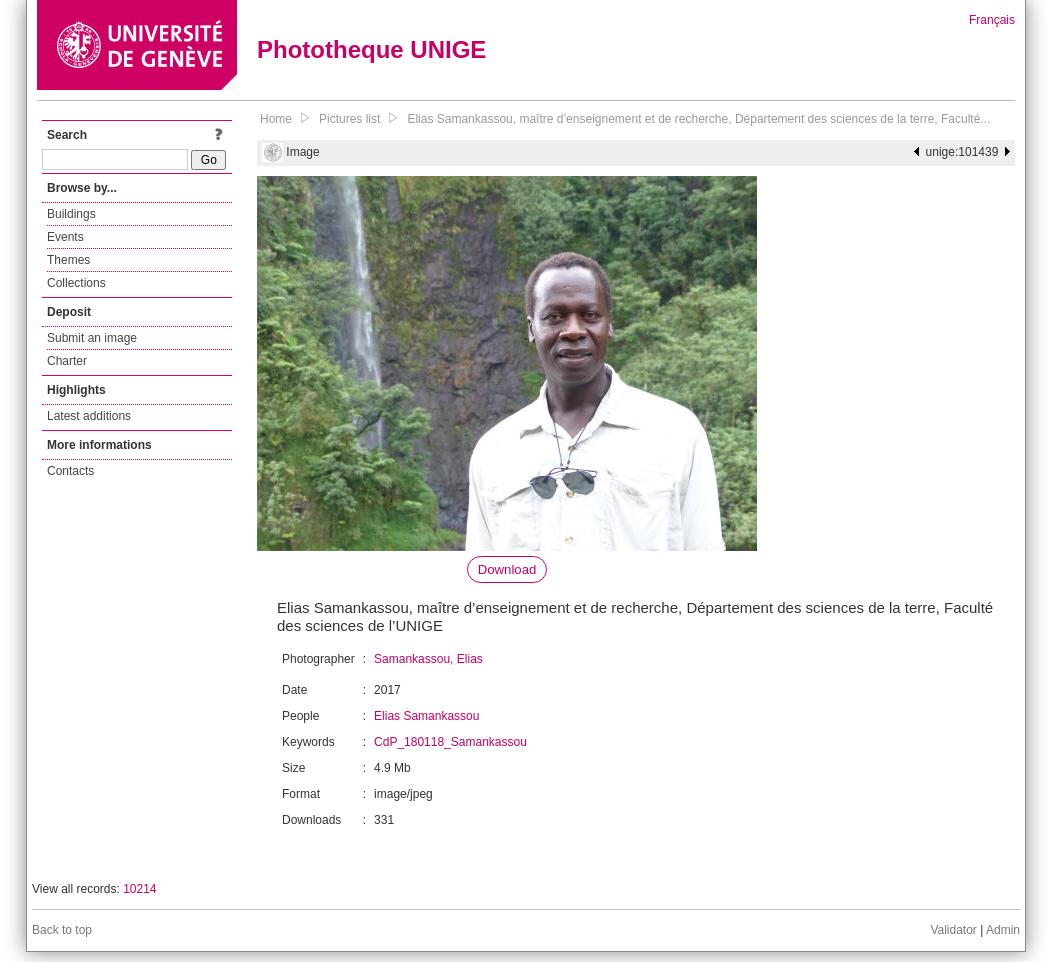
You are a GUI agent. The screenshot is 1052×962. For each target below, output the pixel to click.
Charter (67, 361)
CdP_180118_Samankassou (450, 742)
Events (65, 237)
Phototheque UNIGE (371, 49)
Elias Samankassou (426, 716)
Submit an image (92, 338)
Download (507, 569)
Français (992, 20)
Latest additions (89, 416)
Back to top (62, 930)
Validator (953, 930)
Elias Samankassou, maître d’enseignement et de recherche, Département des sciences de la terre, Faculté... (698, 119)
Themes (68, 260)
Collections (76, 283)
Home (276, 119)
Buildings (71, 214)
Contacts (70, 471)
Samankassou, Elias (428, 659)
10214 (139, 889)
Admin (1003, 930)
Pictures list (349, 119)
